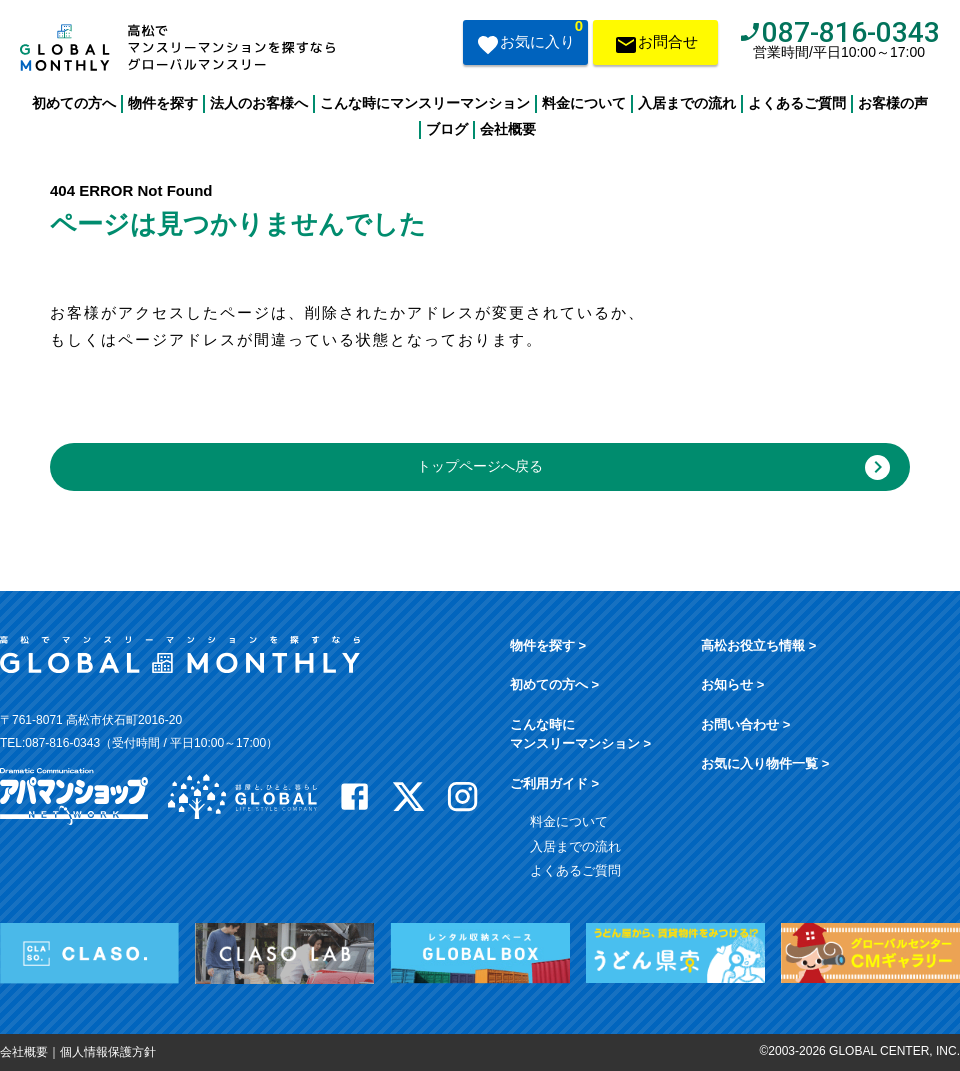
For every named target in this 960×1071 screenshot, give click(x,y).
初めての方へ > (554, 684)
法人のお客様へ (259, 103)
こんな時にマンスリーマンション (425, 103)
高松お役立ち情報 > (758, 645)
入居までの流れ (687, 103)
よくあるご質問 (797, 103)
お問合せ (656, 46)
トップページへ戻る (653, 467)
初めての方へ (74, 103)
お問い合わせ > (745, 724)
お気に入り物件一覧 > (765, 763)
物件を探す (163, 103)
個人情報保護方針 (108, 1052)
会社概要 (508, 129)
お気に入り (529, 40)
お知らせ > (732, 684)
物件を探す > (548, 645)
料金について (584, 103)
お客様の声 (893, 103)
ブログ (447, 129)
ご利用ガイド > (554, 783)
